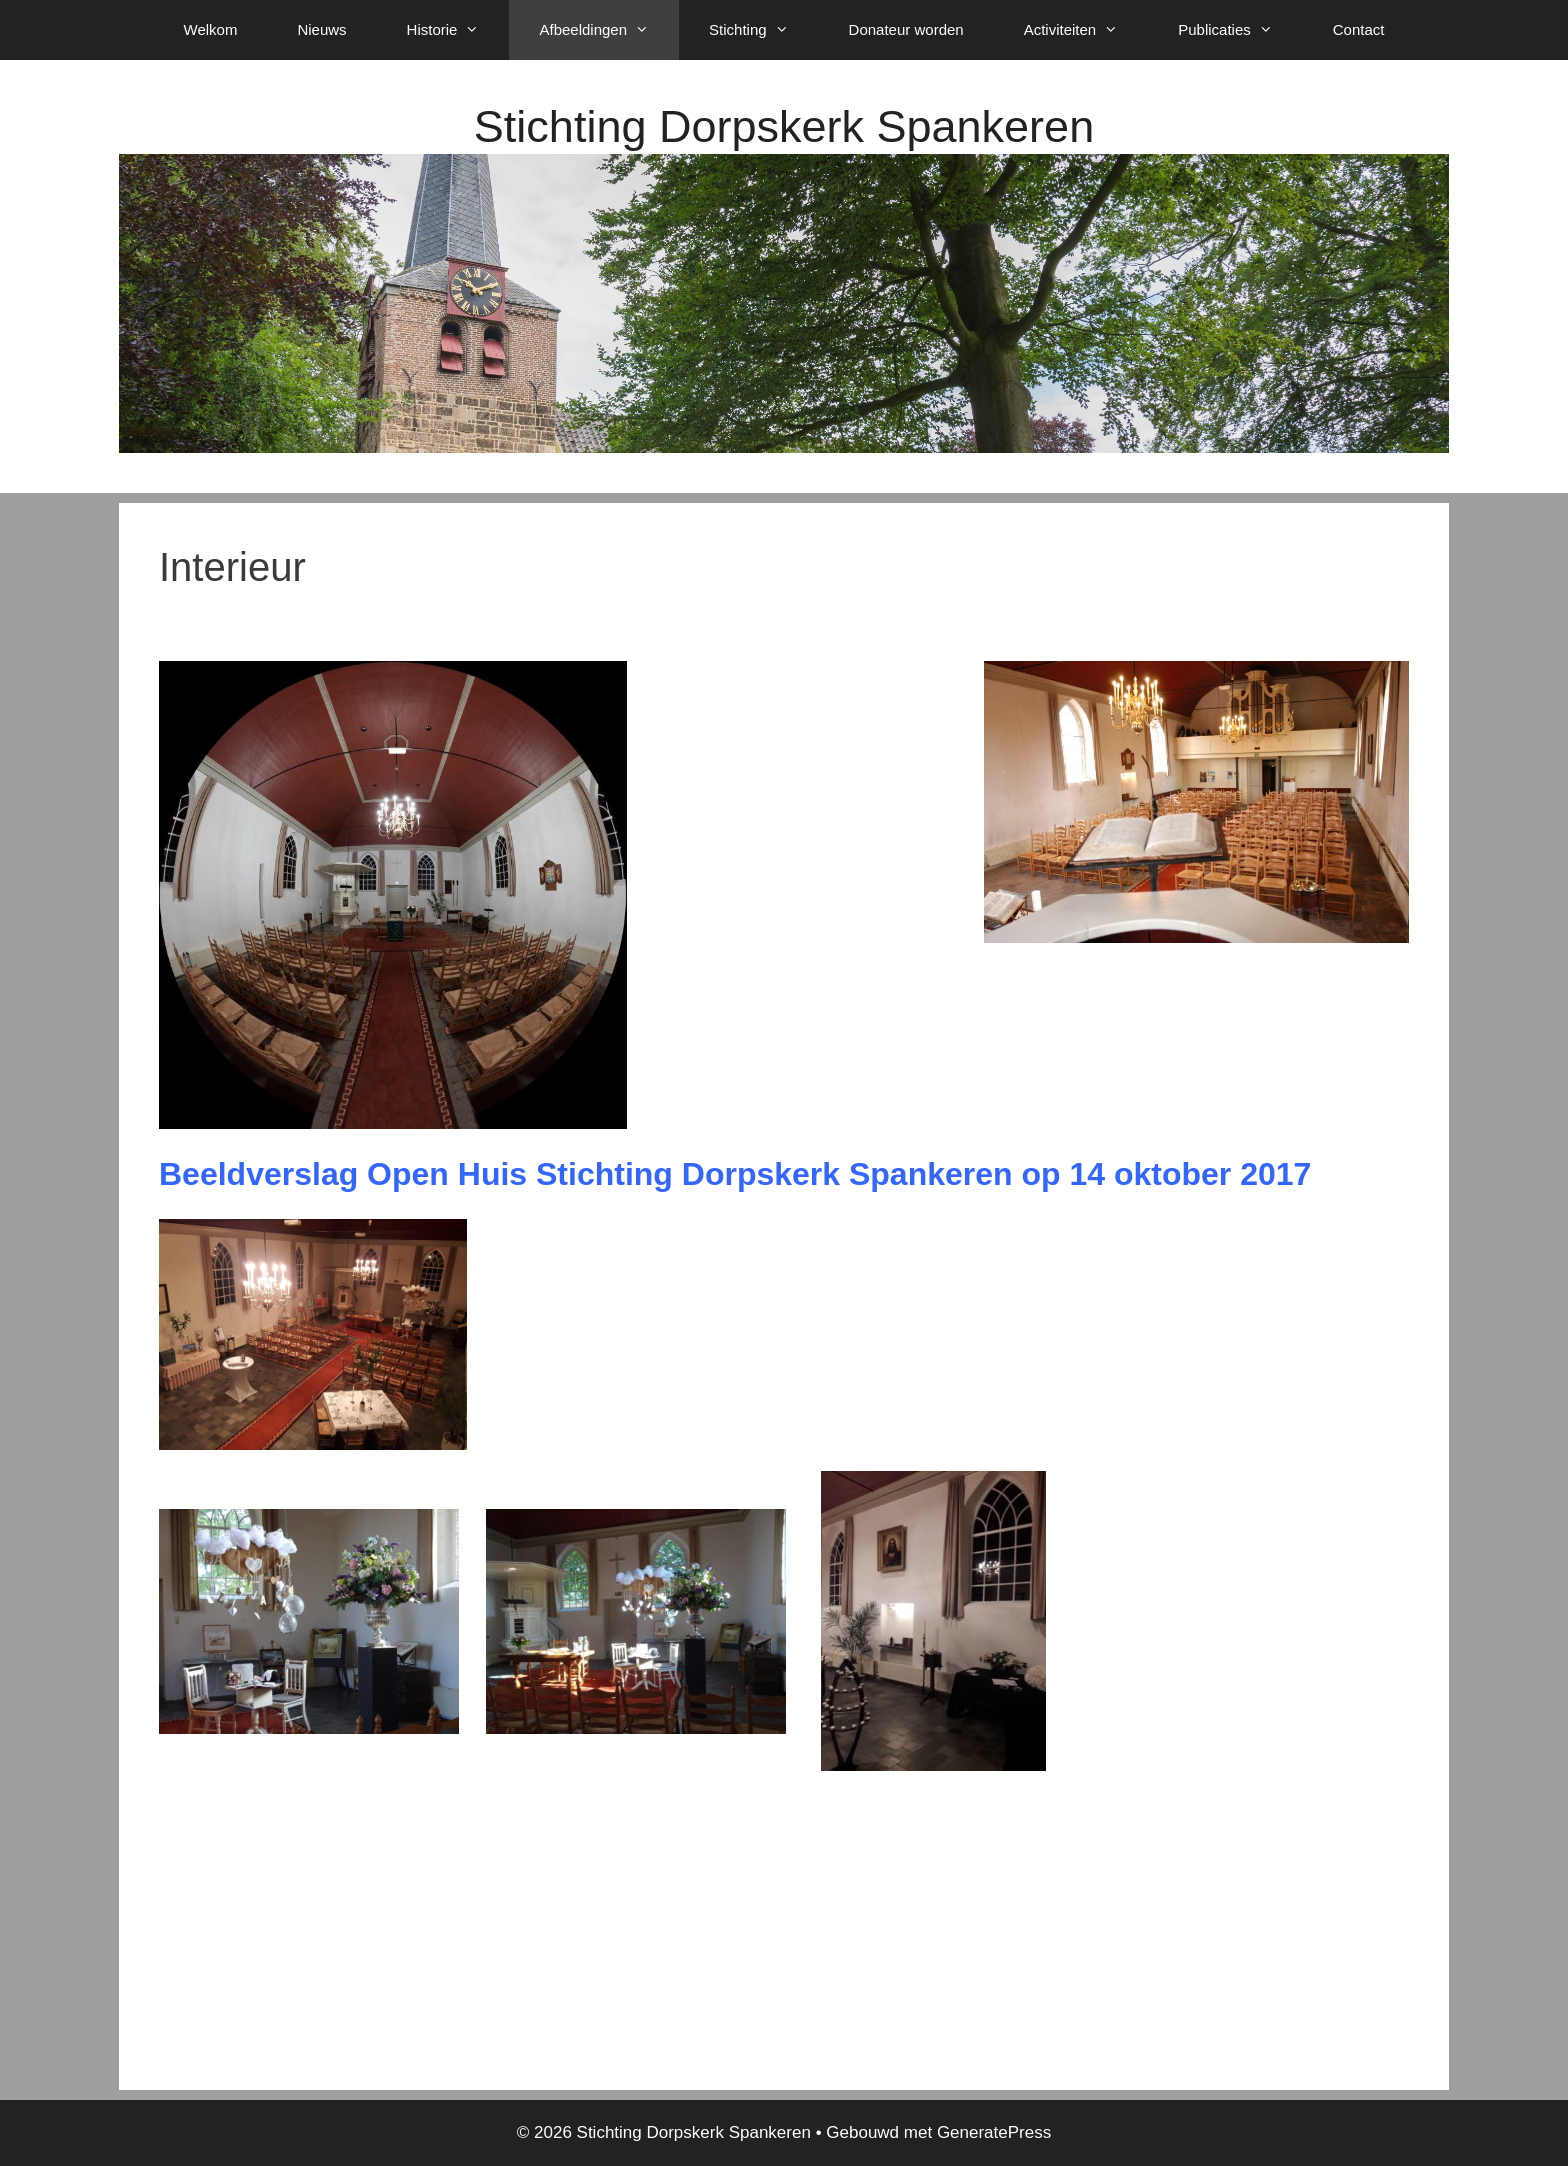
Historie (458, 30)
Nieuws (321, 29)
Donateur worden (906, 29)
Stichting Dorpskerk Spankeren (784, 126)
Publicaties (1240, 30)
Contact (1359, 29)
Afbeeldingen (609, 30)
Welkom (211, 29)
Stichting (764, 30)
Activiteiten (1086, 30)
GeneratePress (994, 2132)
